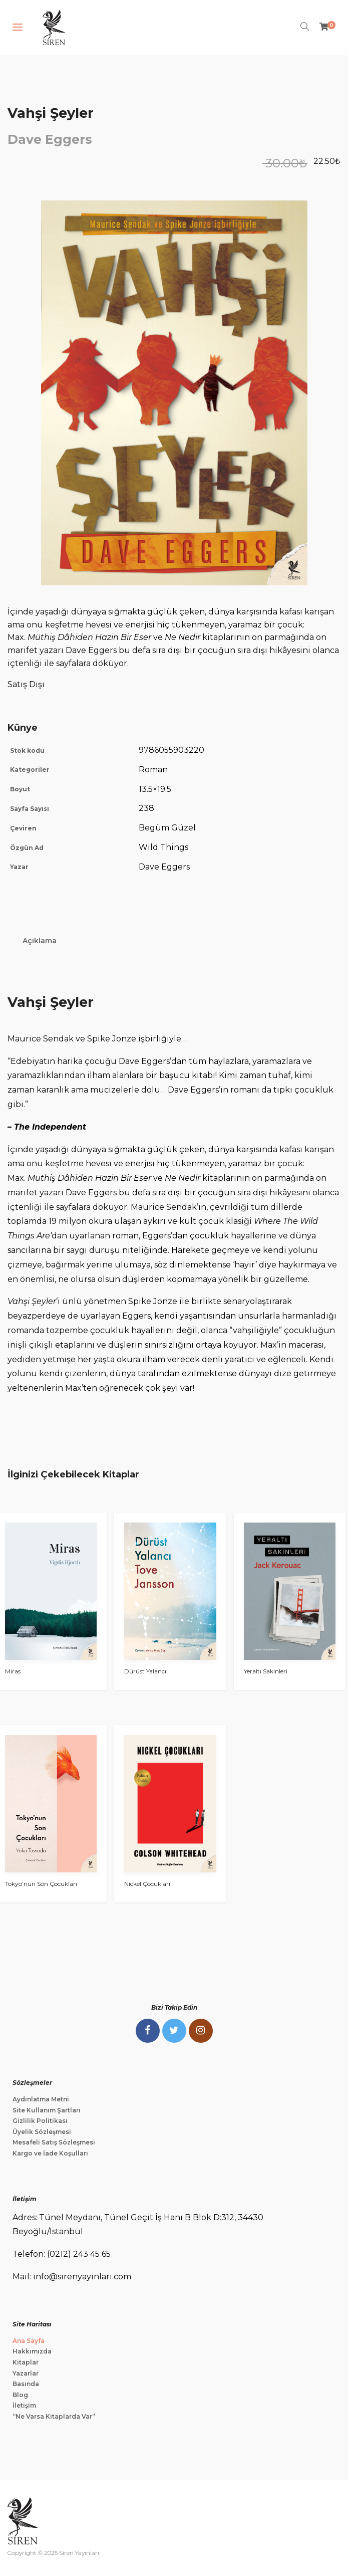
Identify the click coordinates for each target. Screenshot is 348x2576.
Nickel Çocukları (147, 1883)
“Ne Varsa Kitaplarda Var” (54, 2416)
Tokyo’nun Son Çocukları (41, 1883)
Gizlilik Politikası (40, 2120)
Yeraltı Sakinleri (265, 1671)
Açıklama (40, 940)
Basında (26, 2384)
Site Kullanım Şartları (47, 2110)
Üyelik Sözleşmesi (42, 2131)
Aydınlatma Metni (41, 2099)
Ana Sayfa (29, 2340)
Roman (153, 769)
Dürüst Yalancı (145, 1671)
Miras (13, 1671)
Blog (20, 2395)
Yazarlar (26, 2373)
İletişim (24, 2405)
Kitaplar (26, 2362)
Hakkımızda (32, 2351)
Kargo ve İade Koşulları (50, 2153)
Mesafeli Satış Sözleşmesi (54, 2142)
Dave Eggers (50, 139)
